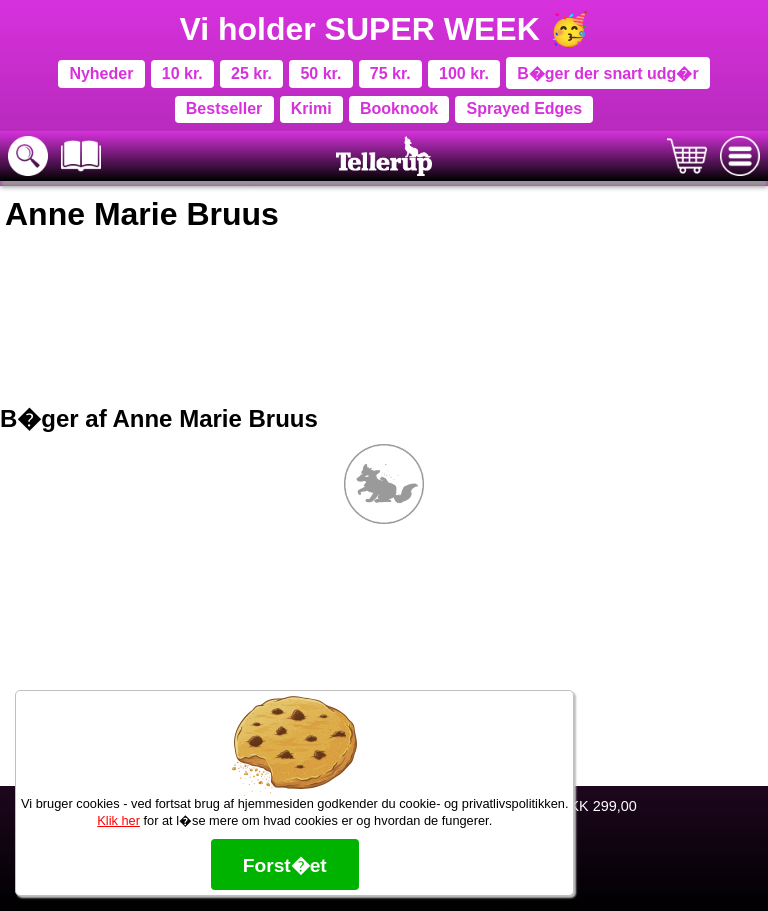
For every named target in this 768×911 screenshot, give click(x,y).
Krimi (311, 108)
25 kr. (251, 73)
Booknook (399, 108)
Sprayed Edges (525, 108)
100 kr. (464, 73)
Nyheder (101, 73)
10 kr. (182, 73)
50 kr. (320, 73)
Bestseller (224, 108)
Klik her (118, 820)
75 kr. (390, 73)
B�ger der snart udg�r (607, 73)
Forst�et (285, 865)
